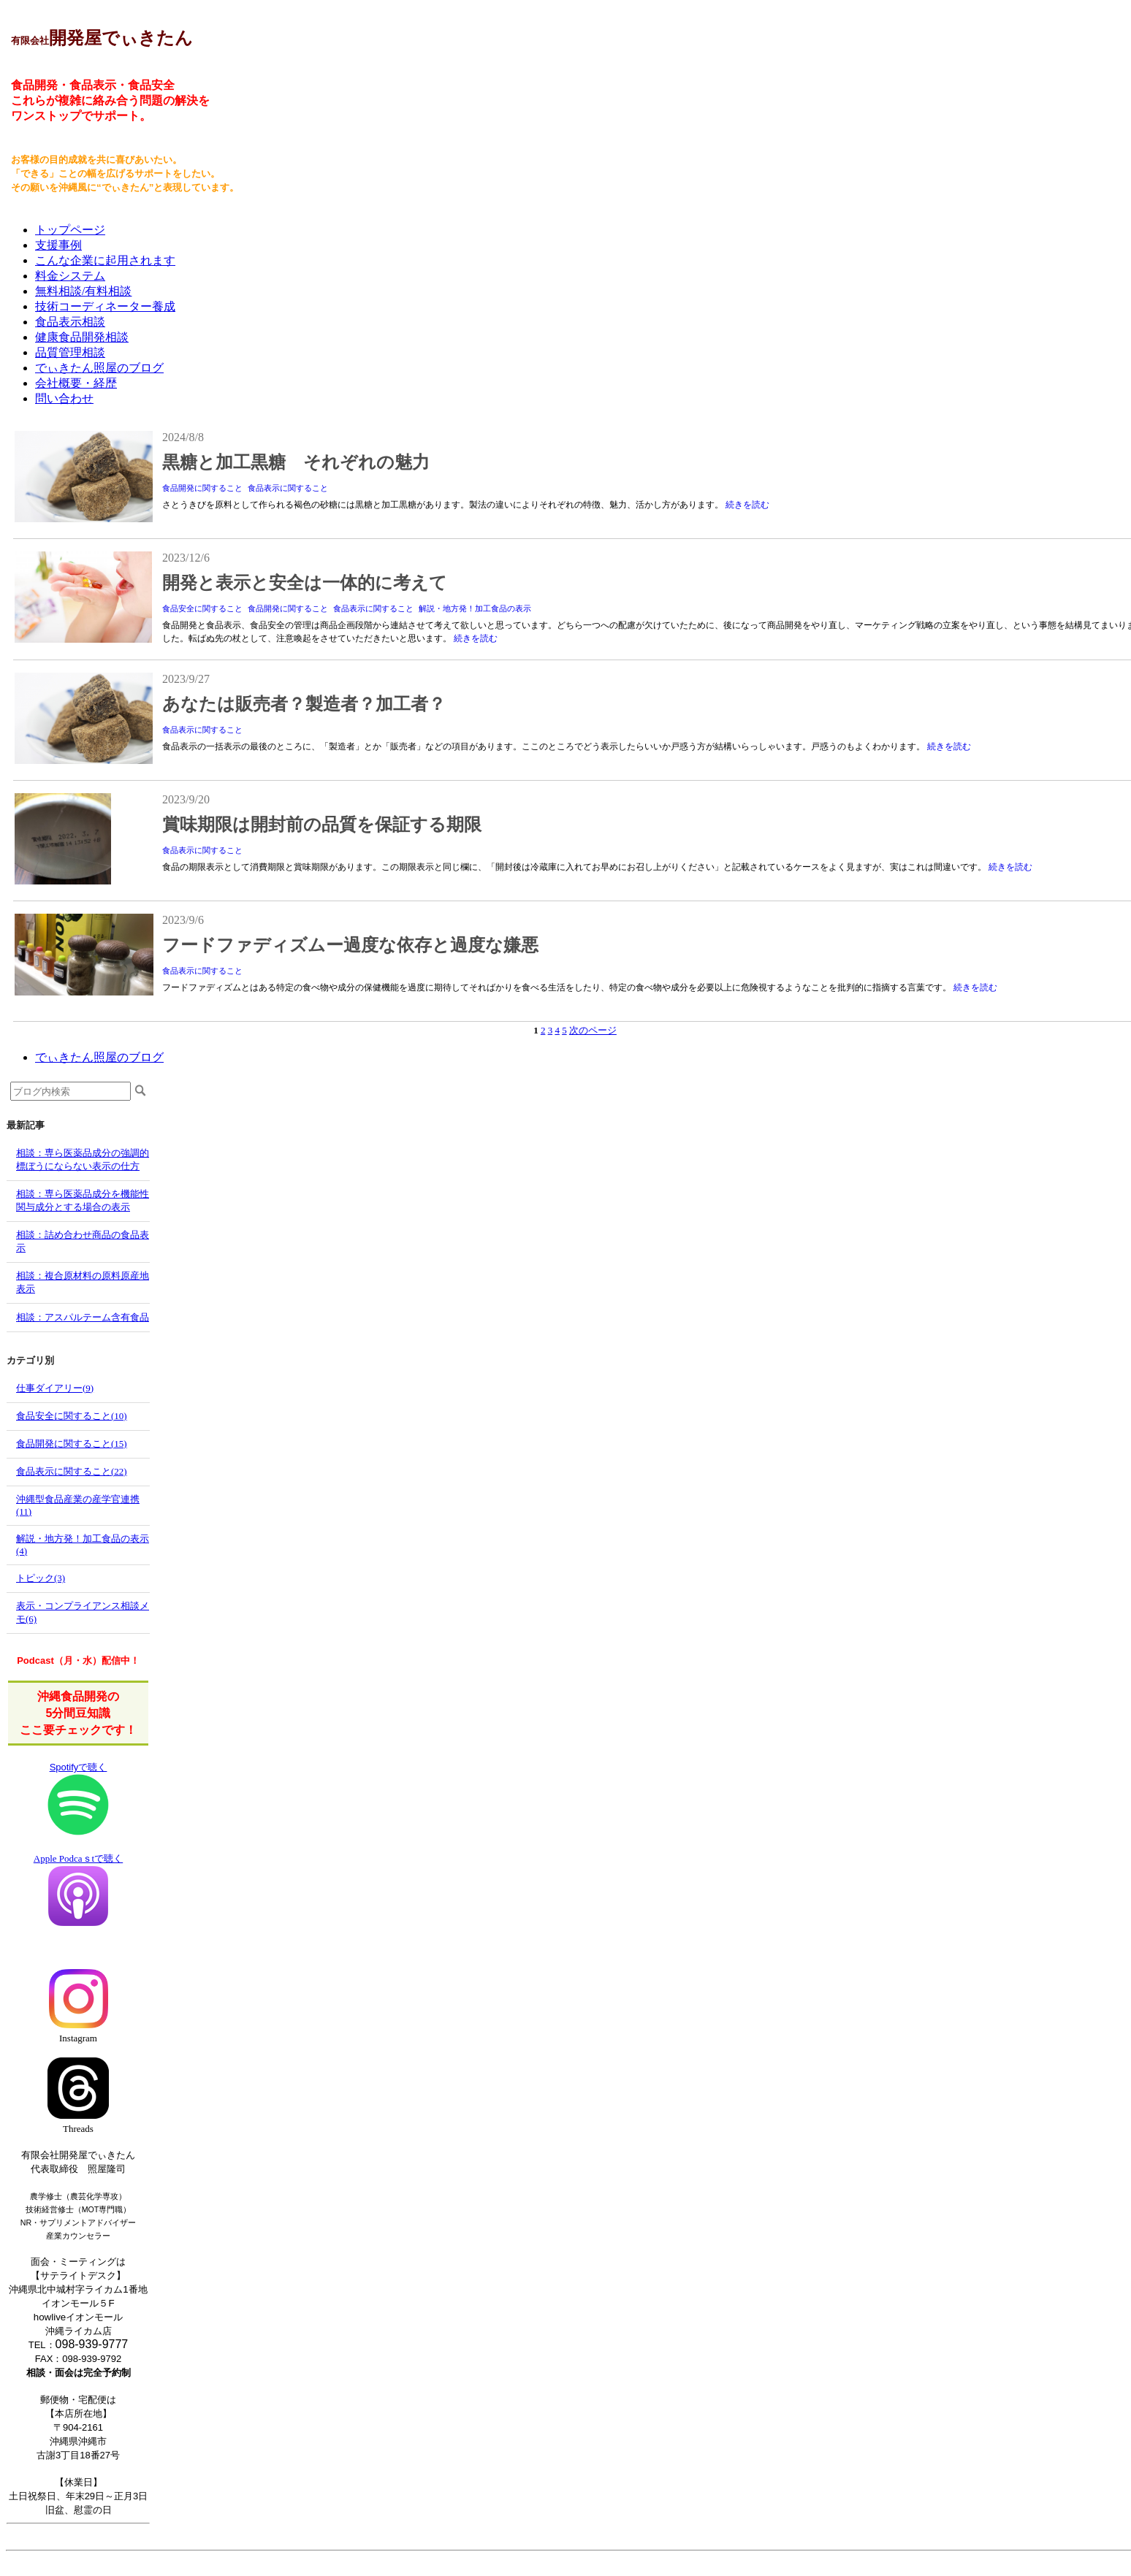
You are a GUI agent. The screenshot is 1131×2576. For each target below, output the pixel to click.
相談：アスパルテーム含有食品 (82, 1317)
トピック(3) (40, 1577)
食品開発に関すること (202, 488)
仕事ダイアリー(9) (55, 1388)
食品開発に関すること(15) (71, 1443)
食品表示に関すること (288, 488)
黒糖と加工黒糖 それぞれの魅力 (296, 462)
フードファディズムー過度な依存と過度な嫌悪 (350, 945)
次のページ (593, 1030)
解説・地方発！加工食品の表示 (475, 608)
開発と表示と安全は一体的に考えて (304, 582)
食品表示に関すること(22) (71, 1471)
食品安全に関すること (202, 608)
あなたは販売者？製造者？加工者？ (304, 704)
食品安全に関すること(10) (71, 1415)
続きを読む (747, 505)
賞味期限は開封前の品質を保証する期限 (321, 824)
